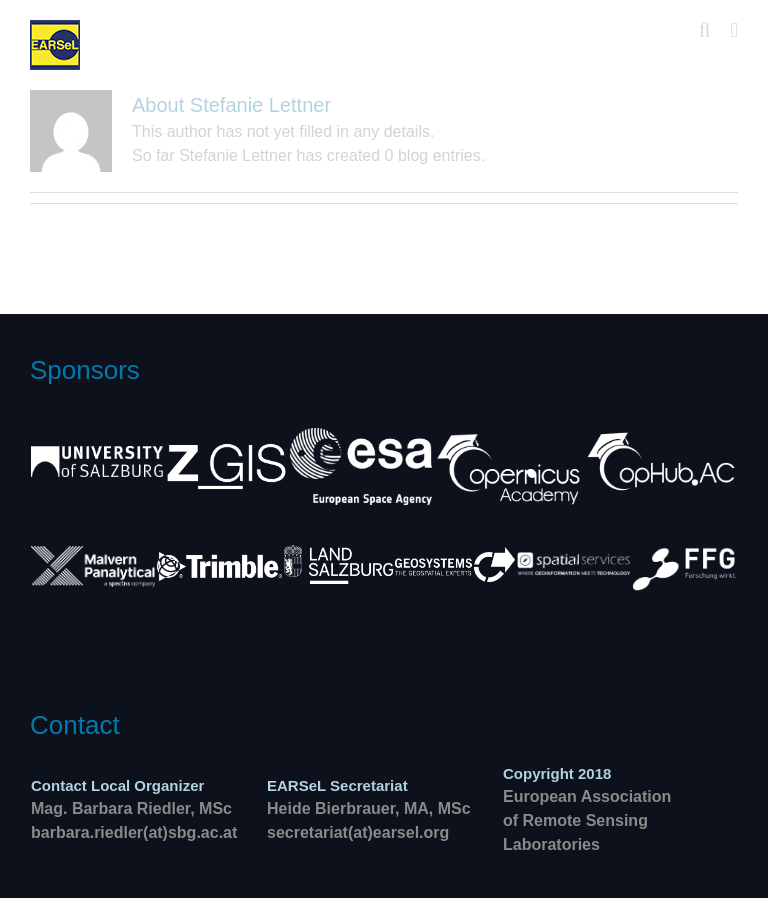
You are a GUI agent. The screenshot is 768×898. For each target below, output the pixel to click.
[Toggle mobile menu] (734, 30)
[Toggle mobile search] (705, 30)
